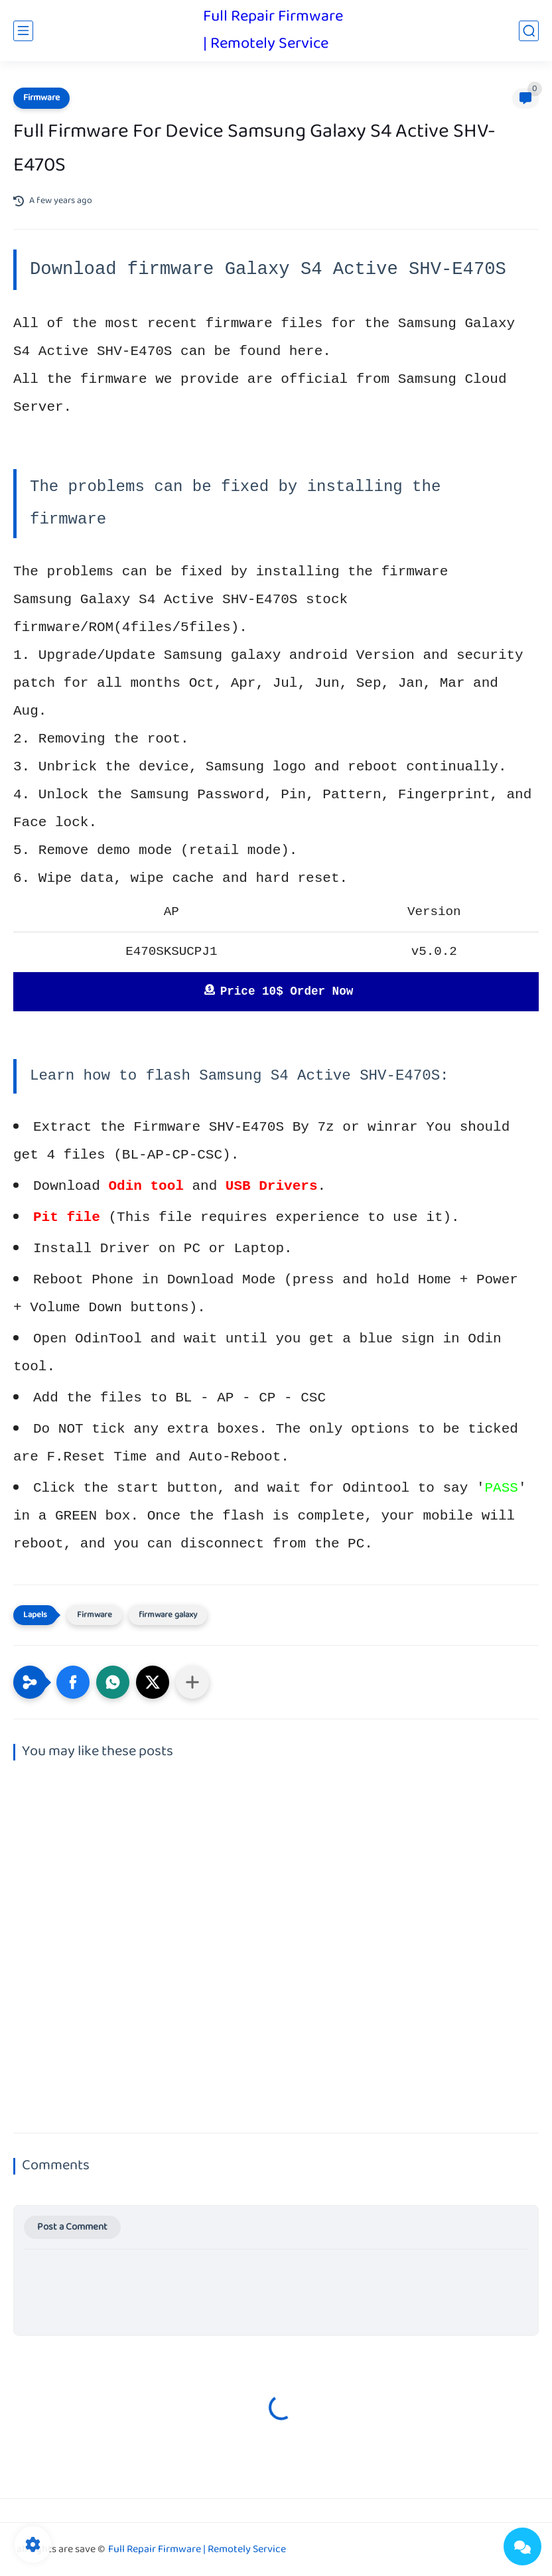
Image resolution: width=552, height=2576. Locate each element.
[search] (529, 31)
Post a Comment (72, 2227)
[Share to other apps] (192, 1682)
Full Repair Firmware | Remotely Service (273, 30)
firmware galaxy (168, 1615)
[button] (73, 1682)
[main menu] (23, 31)
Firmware (41, 98)
